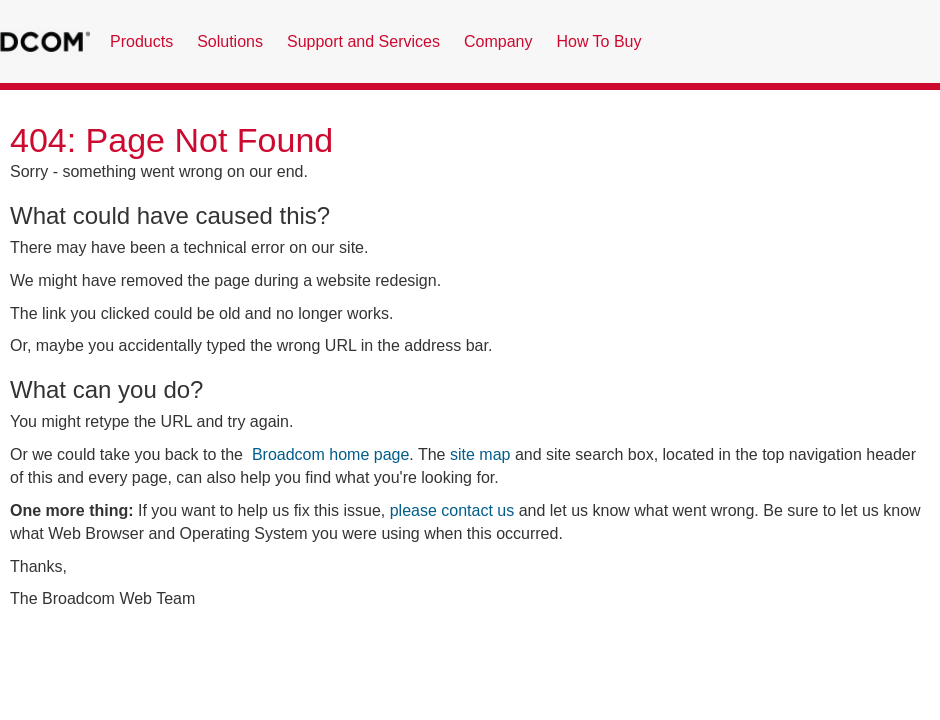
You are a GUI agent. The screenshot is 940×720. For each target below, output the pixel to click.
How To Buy (598, 41)
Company (498, 41)
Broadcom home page (330, 454)
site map (480, 454)
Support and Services (363, 41)
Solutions (230, 41)
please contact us (452, 510)
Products (141, 41)
